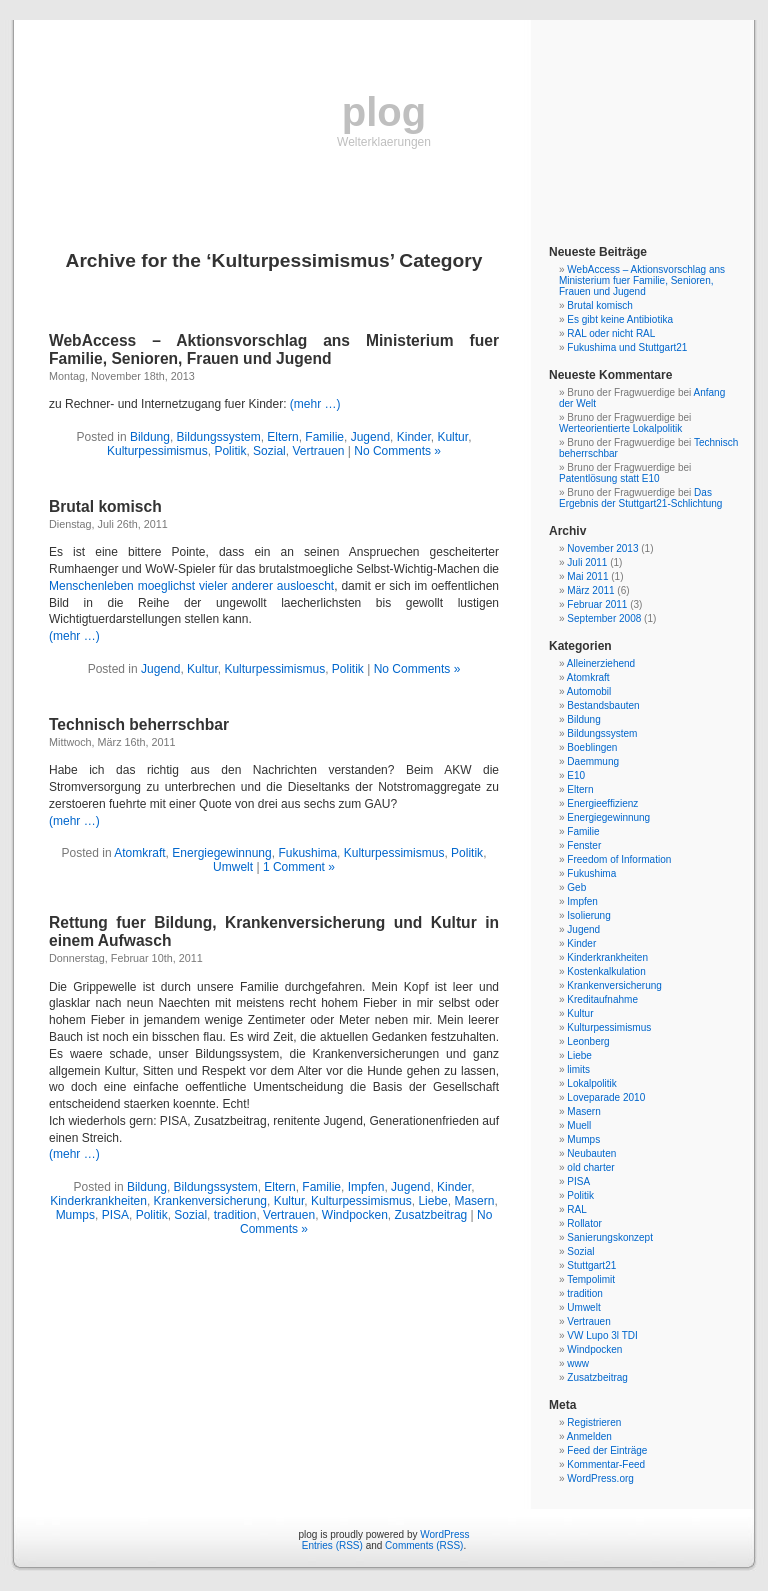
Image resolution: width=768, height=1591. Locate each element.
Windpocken (355, 1215)
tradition (235, 1215)
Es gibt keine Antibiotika (620, 319)
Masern (474, 1201)
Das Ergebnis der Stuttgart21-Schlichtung (640, 498)
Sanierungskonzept (610, 1237)
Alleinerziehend (601, 663)
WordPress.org (600, 1478)
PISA (115, 1215)
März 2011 (590, 590)
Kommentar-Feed (606, 1464)
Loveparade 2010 (606, 1097)
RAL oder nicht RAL (611, 333)
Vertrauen (318, 451)
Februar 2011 (597, 604)
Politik (230, 451)
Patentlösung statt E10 (609, 478)
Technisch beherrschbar (139, 724)
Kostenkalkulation (606, 971)
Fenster (584, 845)
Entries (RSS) (332, 1545)
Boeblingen (592, 747)
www (578, 1363)
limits (578, 1069)
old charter (590, 1167)
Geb (576, 887)
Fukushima (307, 853)
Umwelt (233, 867)
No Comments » (397, 451)
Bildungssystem (219, 437)
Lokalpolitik (591, 1083)
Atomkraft (139, 853)
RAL (576, 1209)
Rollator (584, 1223)
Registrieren (594, 1422)
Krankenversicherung (210, 1201)
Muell (579, 1125)
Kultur (452, 437)
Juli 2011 (587, 562)
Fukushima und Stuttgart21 (627, 347)
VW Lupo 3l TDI (602, 1335)
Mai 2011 (587, 576)
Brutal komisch (105, 506)
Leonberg (588, 1041)
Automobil (589, 691)
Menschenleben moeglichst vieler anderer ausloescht (191, 586)
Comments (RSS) (424, 1545)
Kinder (414, 437)
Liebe (432, 1201)
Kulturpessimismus (157, 451)
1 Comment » (299, 867)
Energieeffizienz (602, 803)
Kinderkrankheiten (98, 1201)
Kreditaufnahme (602, 999)
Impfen (366, 1187)
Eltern (282, 437)
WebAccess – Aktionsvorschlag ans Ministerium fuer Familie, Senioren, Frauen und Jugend (274, 349)
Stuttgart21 (591, 1265)
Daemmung (593, 761)
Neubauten (591, 1153)
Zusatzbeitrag (431, 1215)
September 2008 (604, 618)
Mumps (75, 1215)
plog (384, 112)
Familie (324, 437)
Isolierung (588, 915)
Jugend (370, 437)
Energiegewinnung (221, 853)
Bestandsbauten (603, 705)
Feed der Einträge (607, 1450)
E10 (576, 775)
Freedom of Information (619, 859)
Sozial (269, 451)
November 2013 (602, 548)
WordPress (444, 1534)
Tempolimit (591, 1279)
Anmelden (589, 1436)
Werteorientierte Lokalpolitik (620, 428)
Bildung (150, 437)
